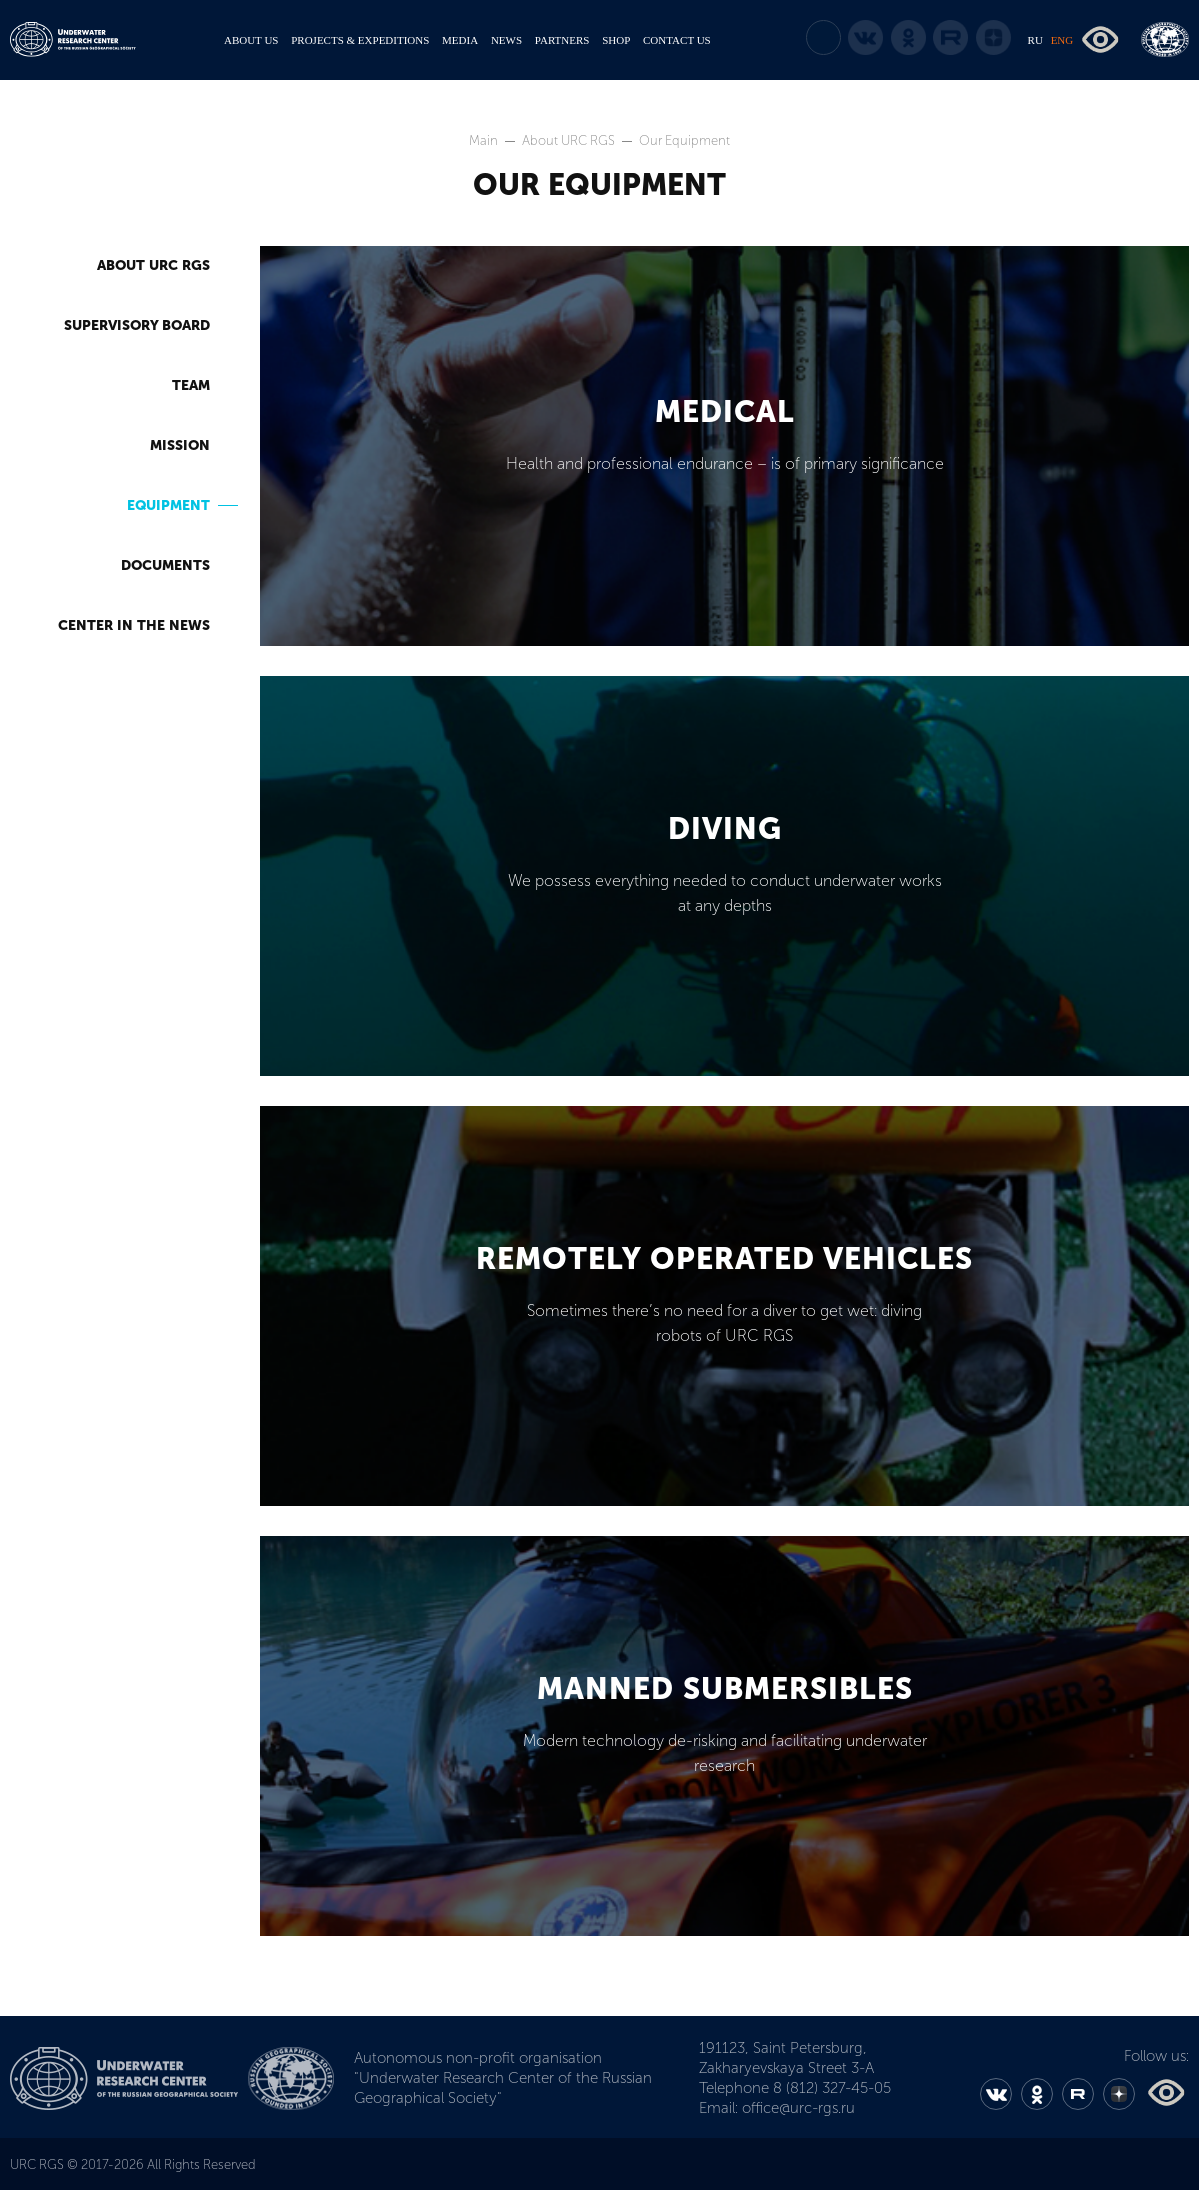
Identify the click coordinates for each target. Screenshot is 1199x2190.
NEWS (506, 40)
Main (485, 140)
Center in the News (134, 625)
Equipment (168, 505)
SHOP (616, 40)
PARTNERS (562, 40)
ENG (1062, 40)
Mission (180, 445)
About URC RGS (570, 140)
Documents (165, 565)
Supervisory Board (137, 325)
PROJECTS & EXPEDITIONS (360, 40)
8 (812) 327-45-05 (832, 2088)
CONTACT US (677, 40)
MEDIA (460, 40)
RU (1035, 40)
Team (191, 385)
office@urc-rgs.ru (798, 2108)
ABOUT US (251, 40)
